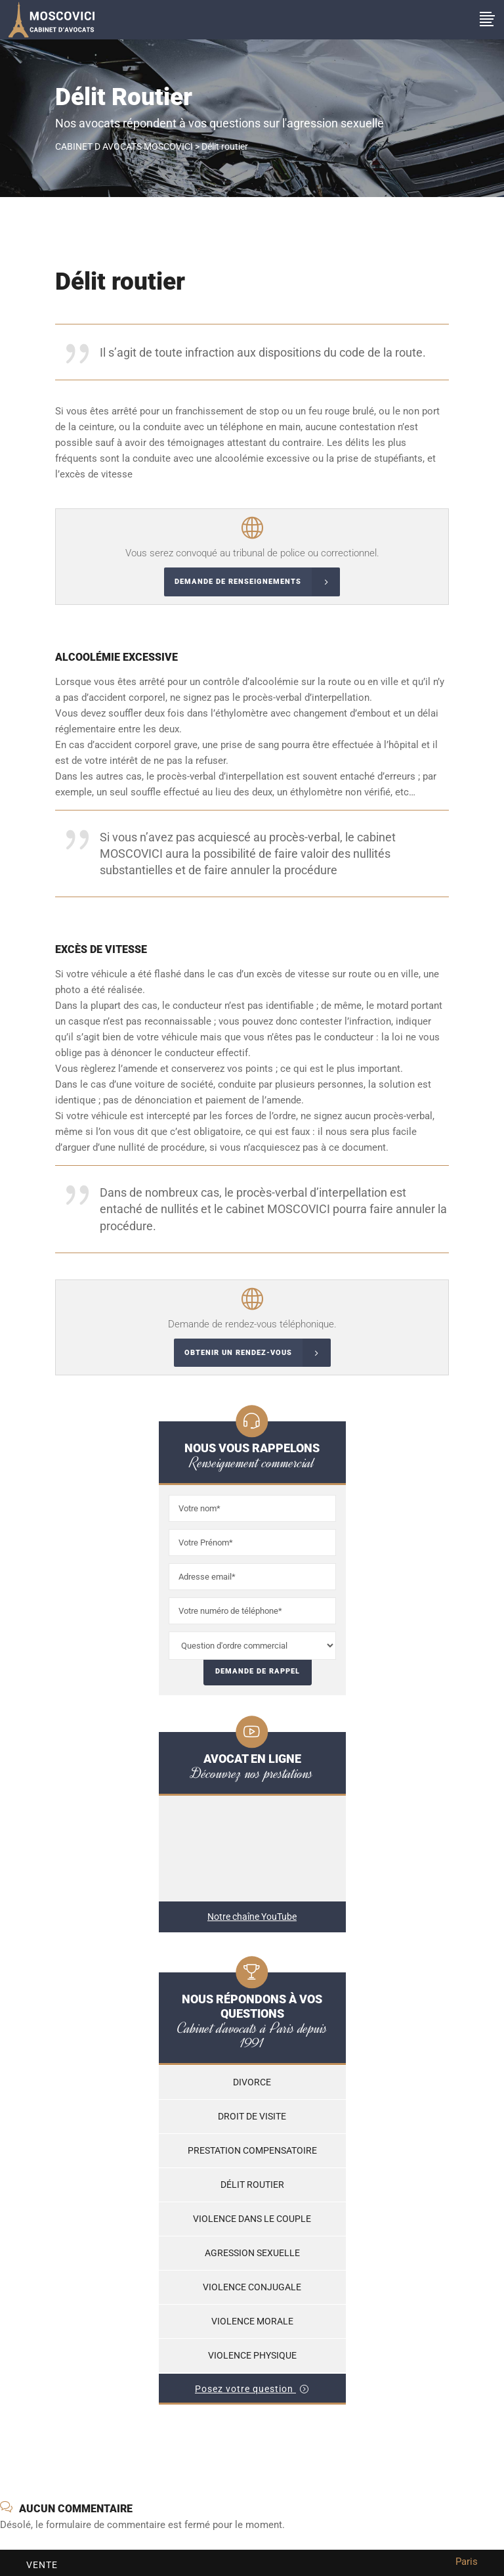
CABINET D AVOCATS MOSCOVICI (124, 146)
